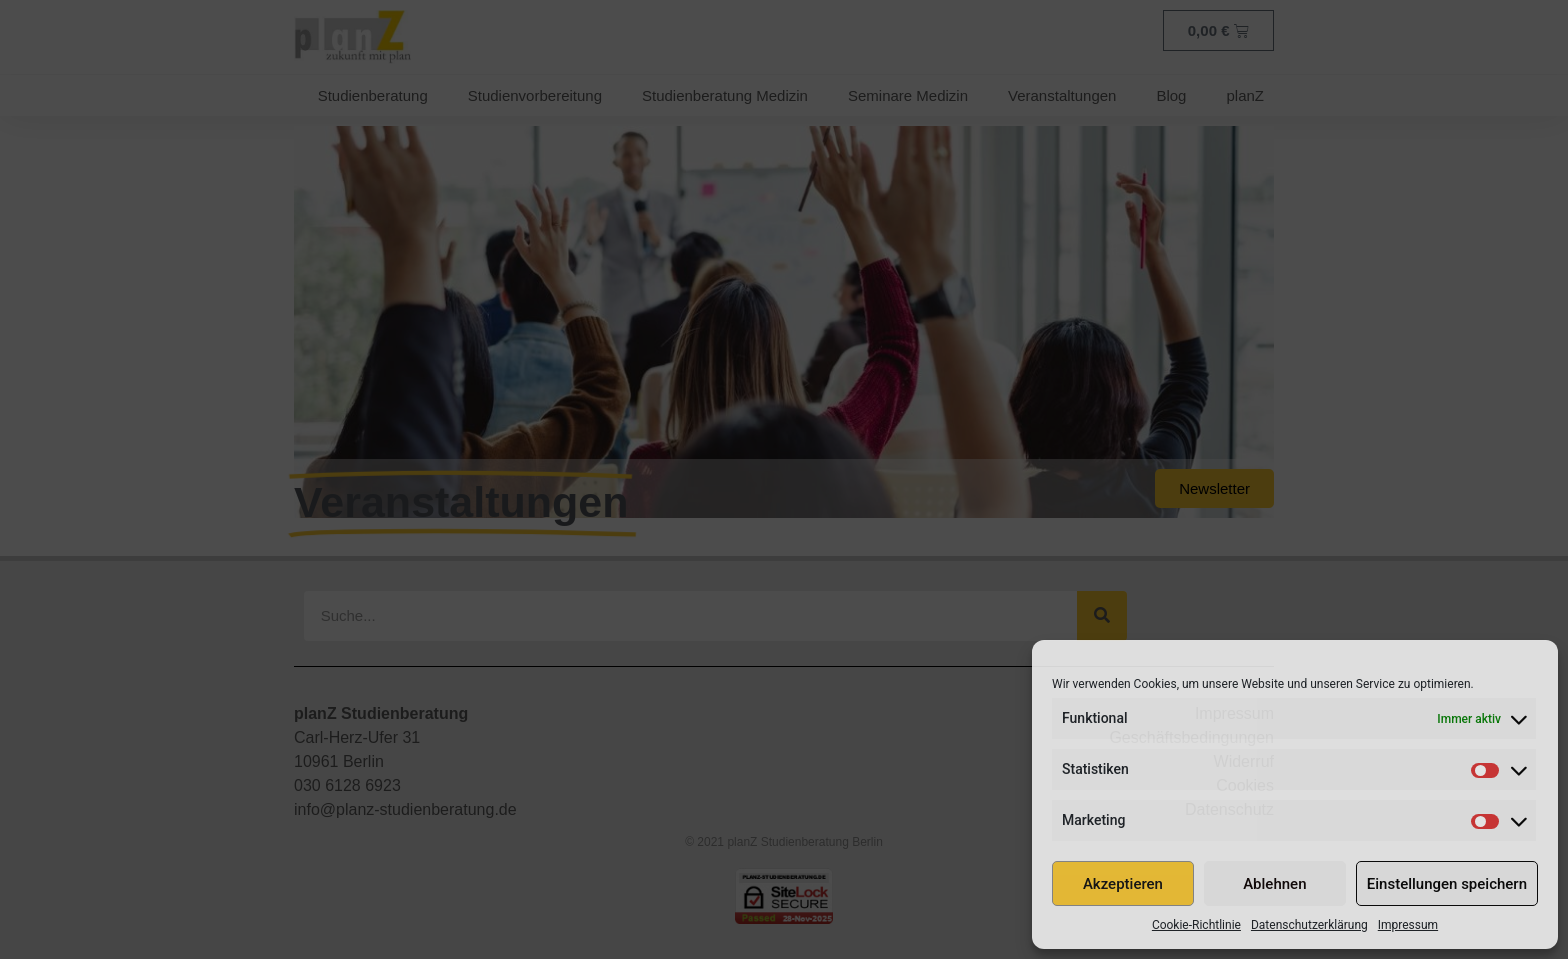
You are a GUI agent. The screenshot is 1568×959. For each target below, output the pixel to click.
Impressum (1408, 925)
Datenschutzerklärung (1309, 925)
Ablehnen (1274, 884)
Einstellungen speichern (1447, 884)
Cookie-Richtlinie (1196, 925)
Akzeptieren (1123, 884)
